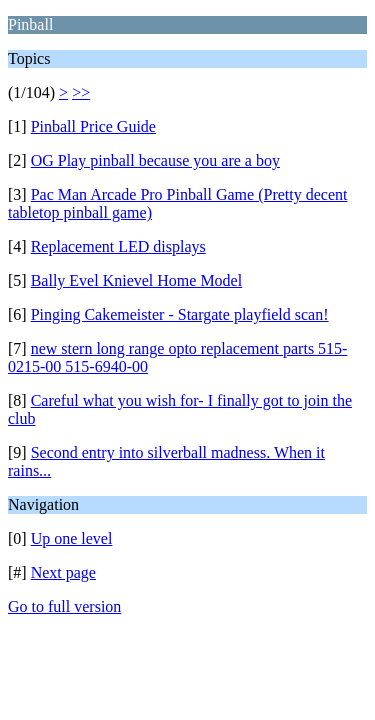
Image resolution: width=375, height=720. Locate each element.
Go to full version (64, 606)
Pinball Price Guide (93, 126)
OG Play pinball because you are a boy (155, 160)
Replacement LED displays (118, 246)
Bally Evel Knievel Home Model (137, 280)
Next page (63, 572)
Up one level (72, 538)
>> (81, 92)
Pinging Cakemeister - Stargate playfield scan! (180, 314)
